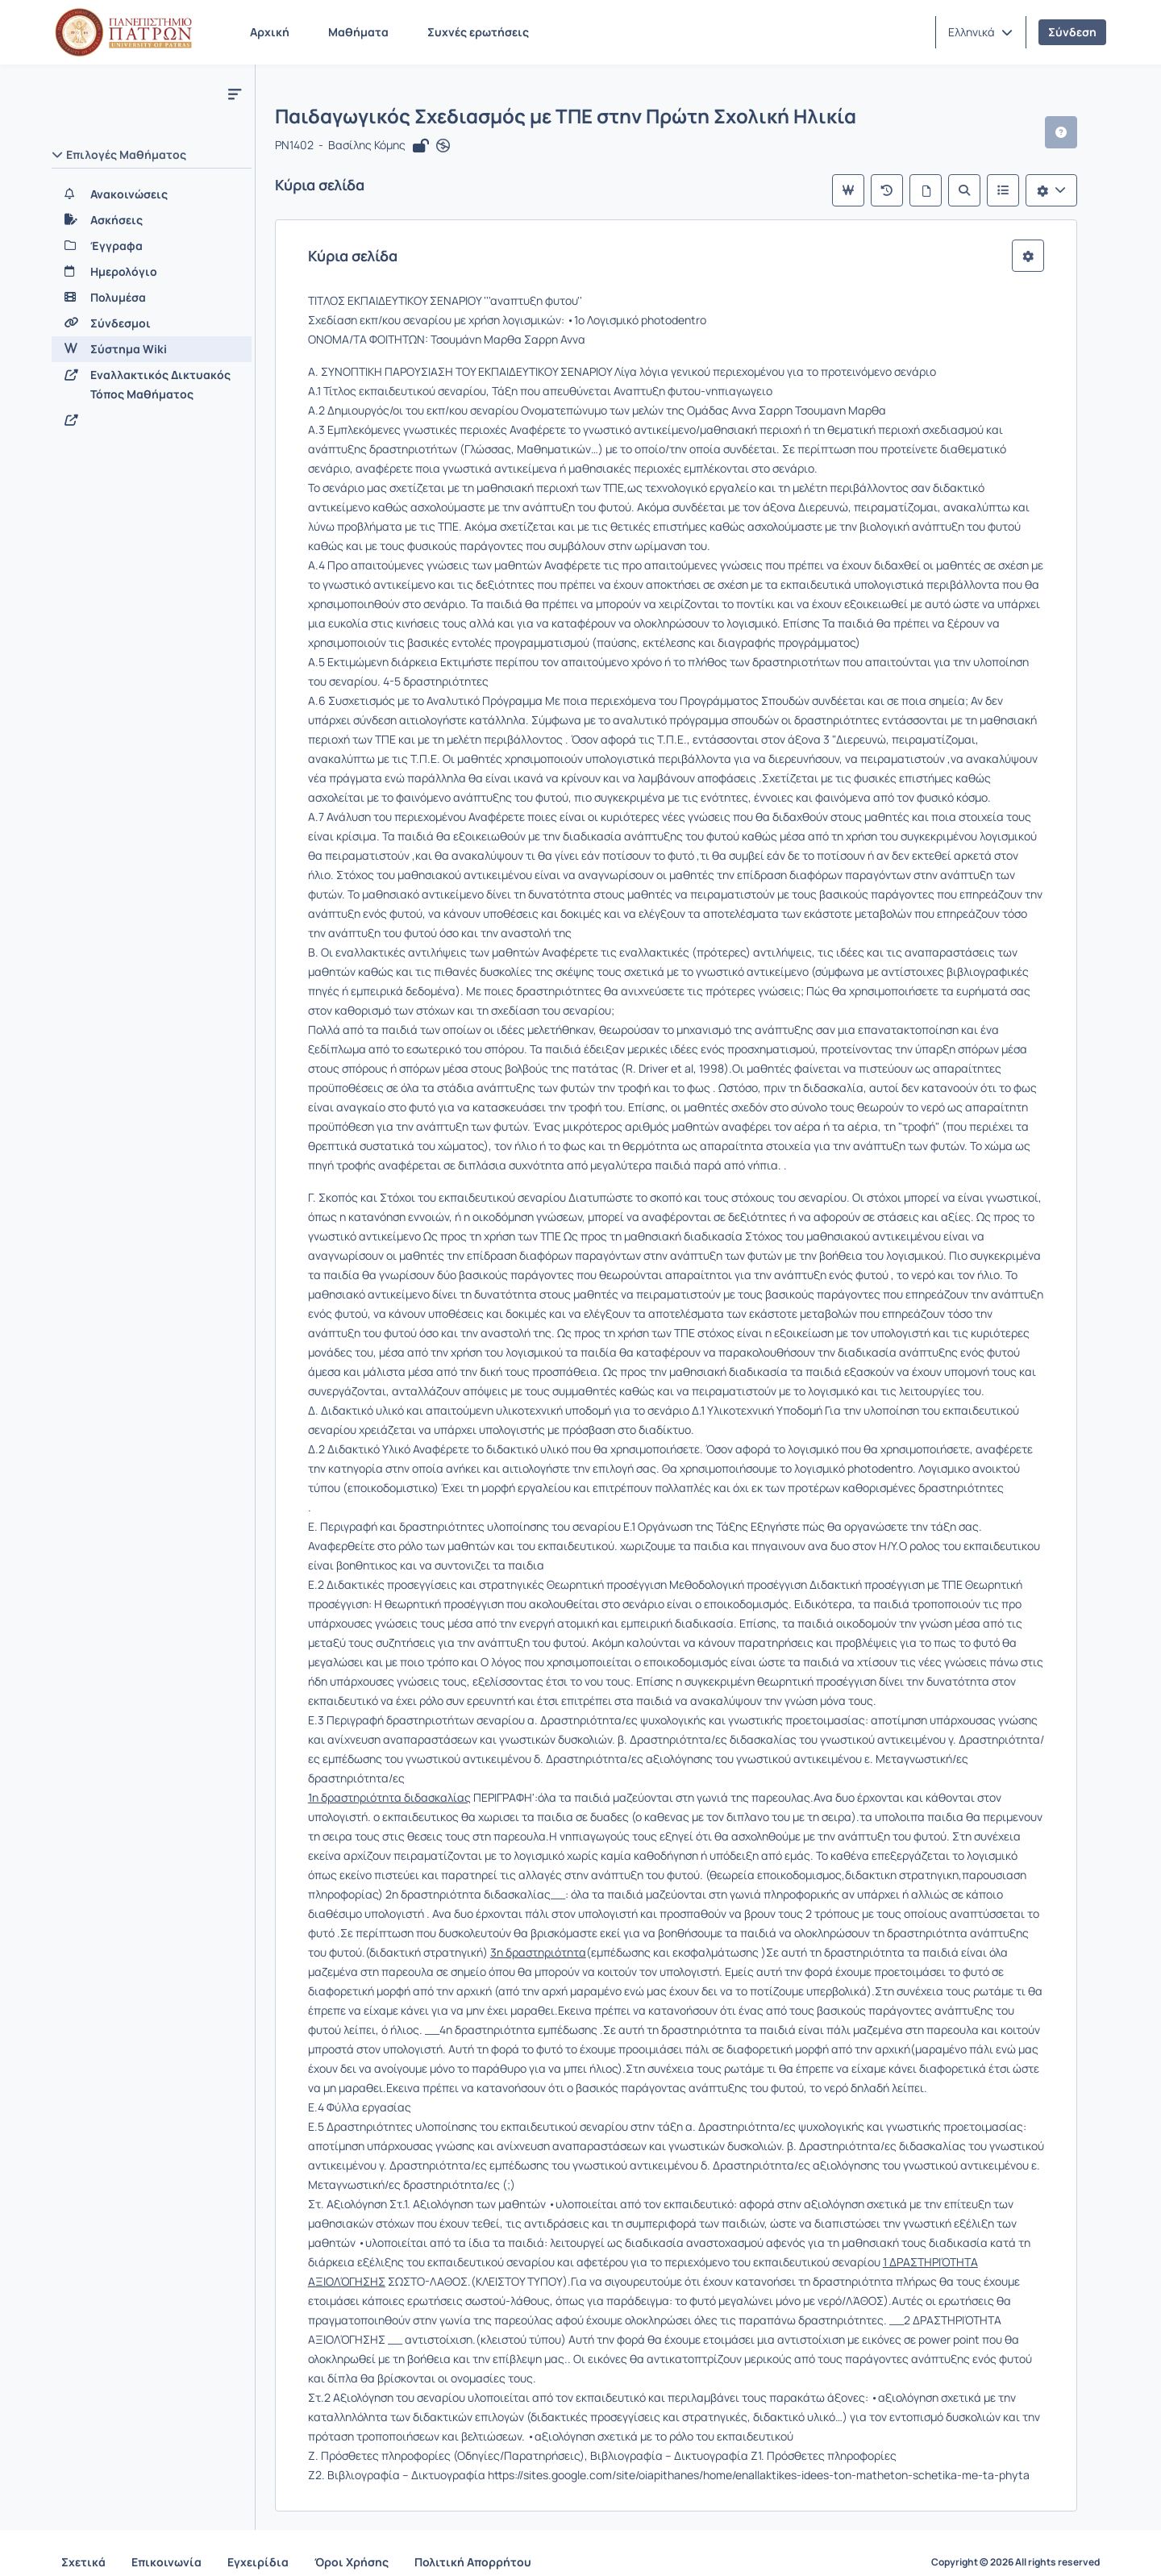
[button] (980, 32)
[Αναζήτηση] (980, 190)
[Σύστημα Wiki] (152, 349)
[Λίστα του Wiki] (1019, 190)
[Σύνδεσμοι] (152, 323)
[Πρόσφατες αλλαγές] (903, 190)
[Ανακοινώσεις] (152, 194)
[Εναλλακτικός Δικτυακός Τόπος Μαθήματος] (152, 384)
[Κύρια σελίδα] (864, 190)
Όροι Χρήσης (351, 2543)
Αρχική (269, 32)
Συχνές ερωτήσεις (478, 32)
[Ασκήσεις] (152, 220)
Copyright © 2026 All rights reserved (1015, 2543)
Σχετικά (83, 2543)
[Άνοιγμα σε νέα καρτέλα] (443, 146)
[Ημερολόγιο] (152, 272)
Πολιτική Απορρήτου (472, 2543)
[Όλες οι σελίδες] (942, 190)
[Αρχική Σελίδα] (123, 32)
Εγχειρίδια (258, 2543)
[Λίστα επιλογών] (1067, 190)
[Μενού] (234, 93)
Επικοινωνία (166, 2543)
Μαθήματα (358, 32)
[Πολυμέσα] (152, 298)
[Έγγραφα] (152, 246)
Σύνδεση (1072, 32)
